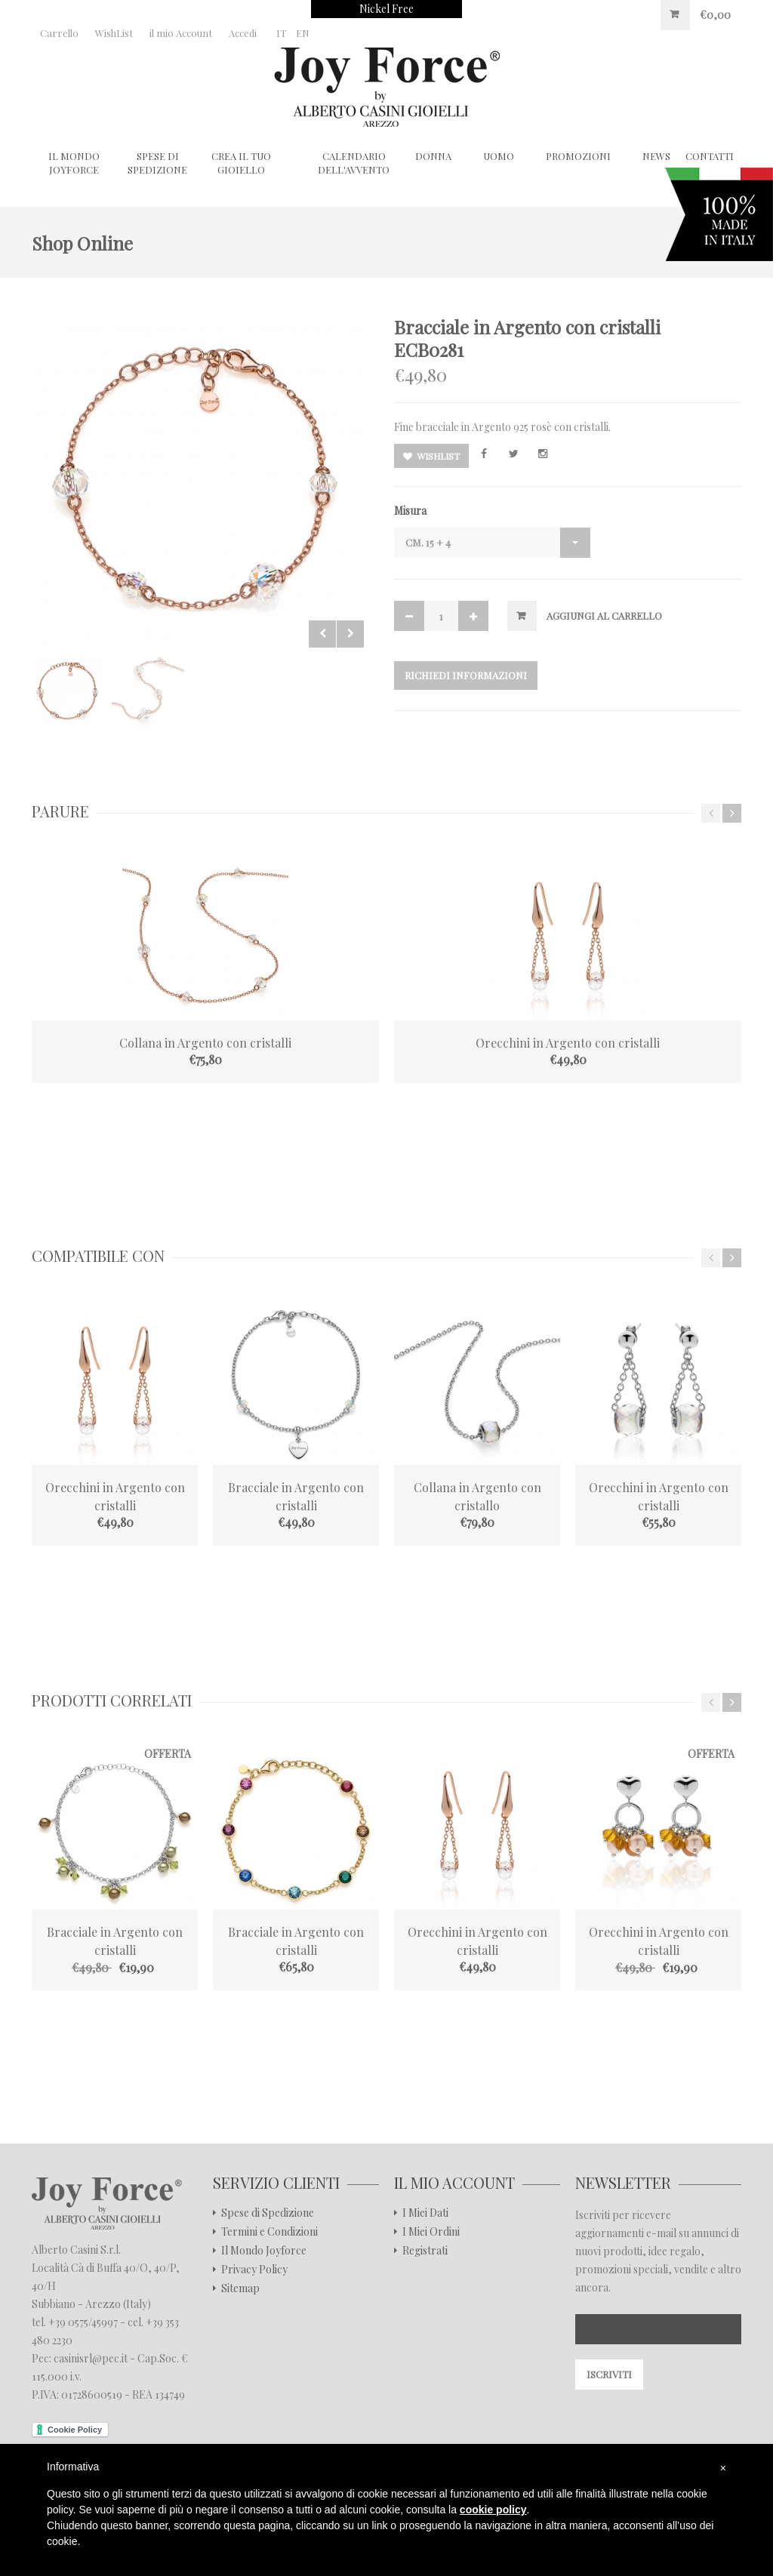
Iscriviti (609, 2374)
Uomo (498, 155)
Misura (410, 510)
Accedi (243, 32)
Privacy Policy (254, 2269)
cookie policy (493, 2510)
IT (281, 32)
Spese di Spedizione (157, 162)
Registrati (425, 2250)
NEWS (656, 155)
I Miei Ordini (431, 2232)
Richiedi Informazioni (466, 675)
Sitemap (240, 2288)
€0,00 (715, 15)
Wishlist (431, 456)
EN (303, 32)
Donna (433, 155)
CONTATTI (709, 155)
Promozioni (578, 155)
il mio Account (180, 32)
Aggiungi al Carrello (604, 615)
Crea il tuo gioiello (241, 162)
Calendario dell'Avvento (354, 162)
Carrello (59, 32)
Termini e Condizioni (269, 2232)
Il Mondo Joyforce (74, 162)
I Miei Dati (425, 2213)
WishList (114, 32)
